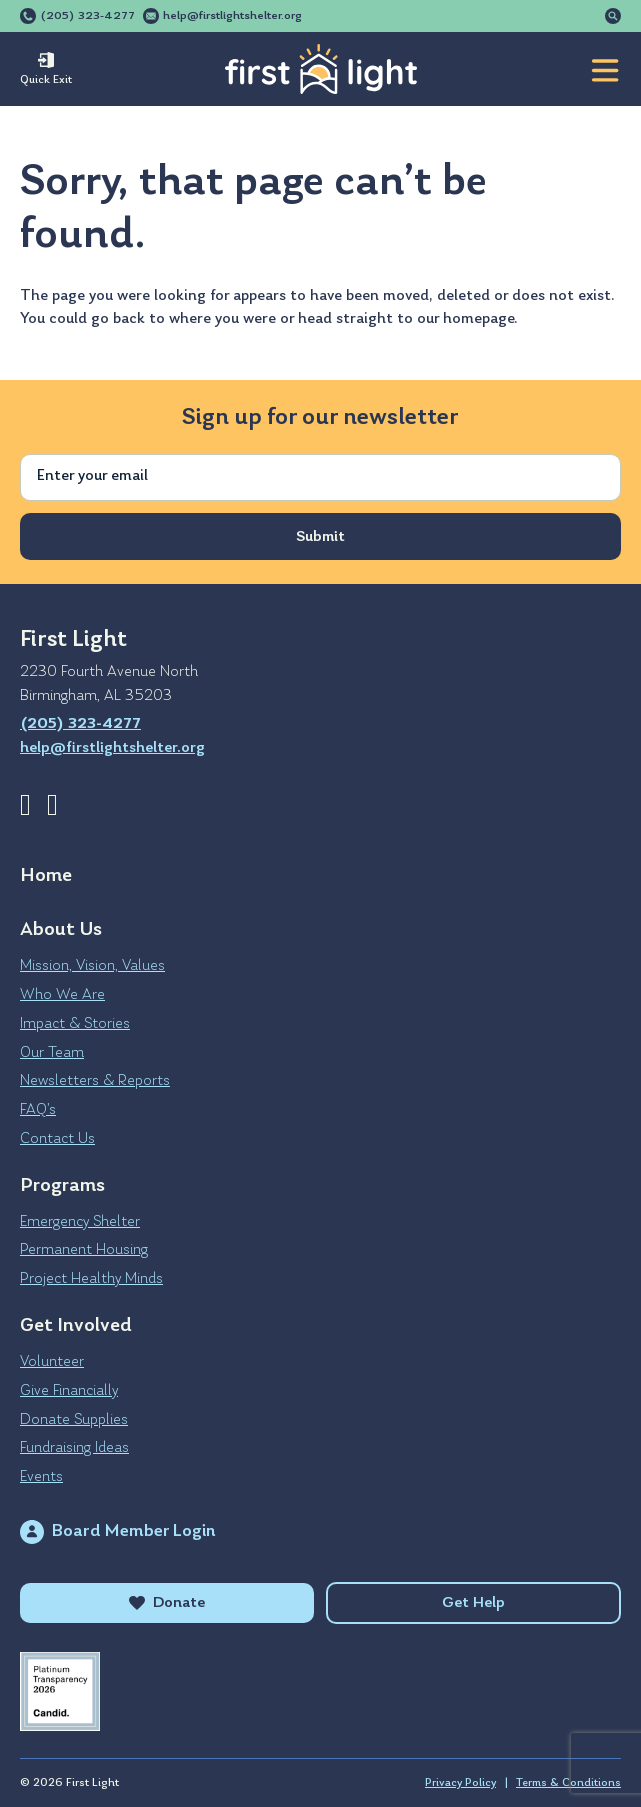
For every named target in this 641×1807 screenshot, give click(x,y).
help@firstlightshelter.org (232, 16)
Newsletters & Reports (95, 1081)
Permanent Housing (84, 1250)
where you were (222, 319)
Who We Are (62, 995)
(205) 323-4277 (87, 16)
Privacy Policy (460, 1783)
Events (41, 1477)
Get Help (473, 1603)
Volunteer (52, 1362)
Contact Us (57, 1139)
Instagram (52, 805)
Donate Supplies (74, 1420)
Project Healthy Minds (91, 1279)
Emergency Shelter (80, 1222)
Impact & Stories (75, 1024)
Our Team (52, 1053)
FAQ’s (38, 1110)
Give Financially (69, 1391)
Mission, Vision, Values (92, 966)
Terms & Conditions (568, 1783)
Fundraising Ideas (74, 1448)
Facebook (25, 805)
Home (46, 876)
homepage (478, 319)
